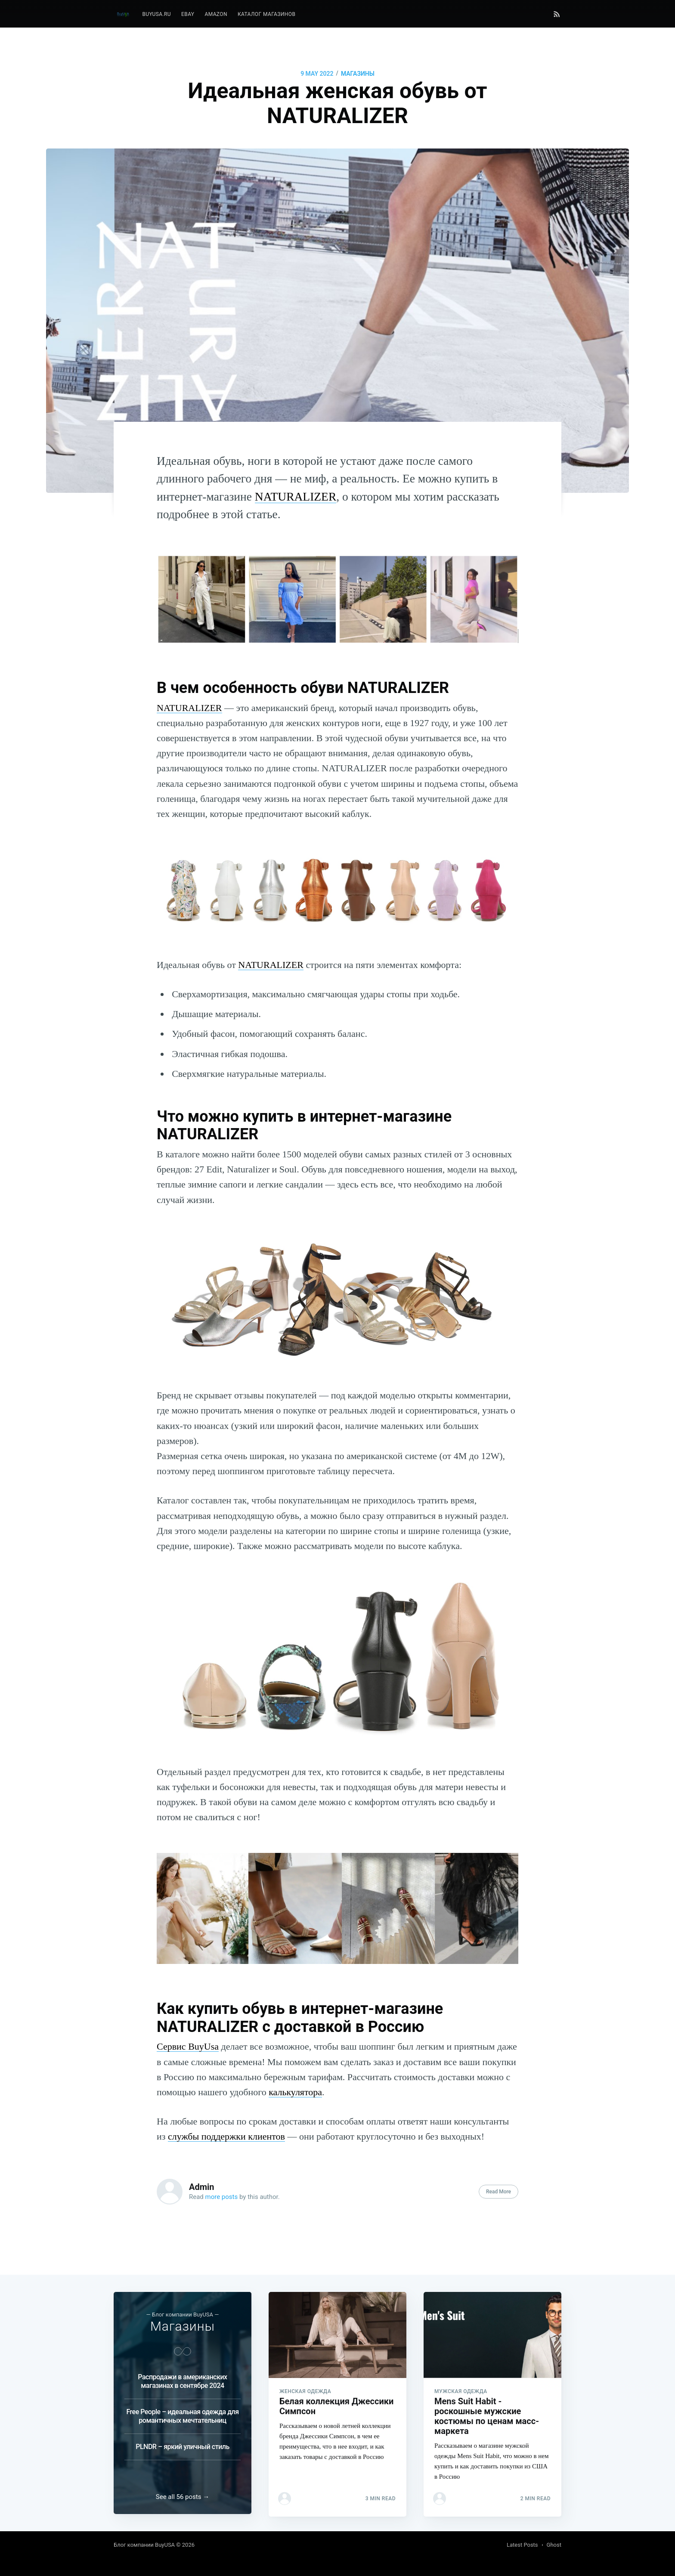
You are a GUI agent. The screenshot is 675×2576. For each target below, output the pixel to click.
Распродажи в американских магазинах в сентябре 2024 (182, 2378)
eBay (187, 14)
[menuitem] (156, 14)
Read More (498, 2192)
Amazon (215, 14)
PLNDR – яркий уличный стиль (182, 2444)
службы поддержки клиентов (226, 2136)
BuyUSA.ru (156, 14)
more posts (221, 2197)
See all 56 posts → (182, 2497)
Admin (201, 2187)
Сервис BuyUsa (188, 2046)
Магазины (358, 73)
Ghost (554, 2545)
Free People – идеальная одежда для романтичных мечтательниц (182, 2413)
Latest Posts (522, 2545)
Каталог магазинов (266, 14)
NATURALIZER (295, 496)
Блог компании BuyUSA (144, 2545)
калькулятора (295, 2092)
